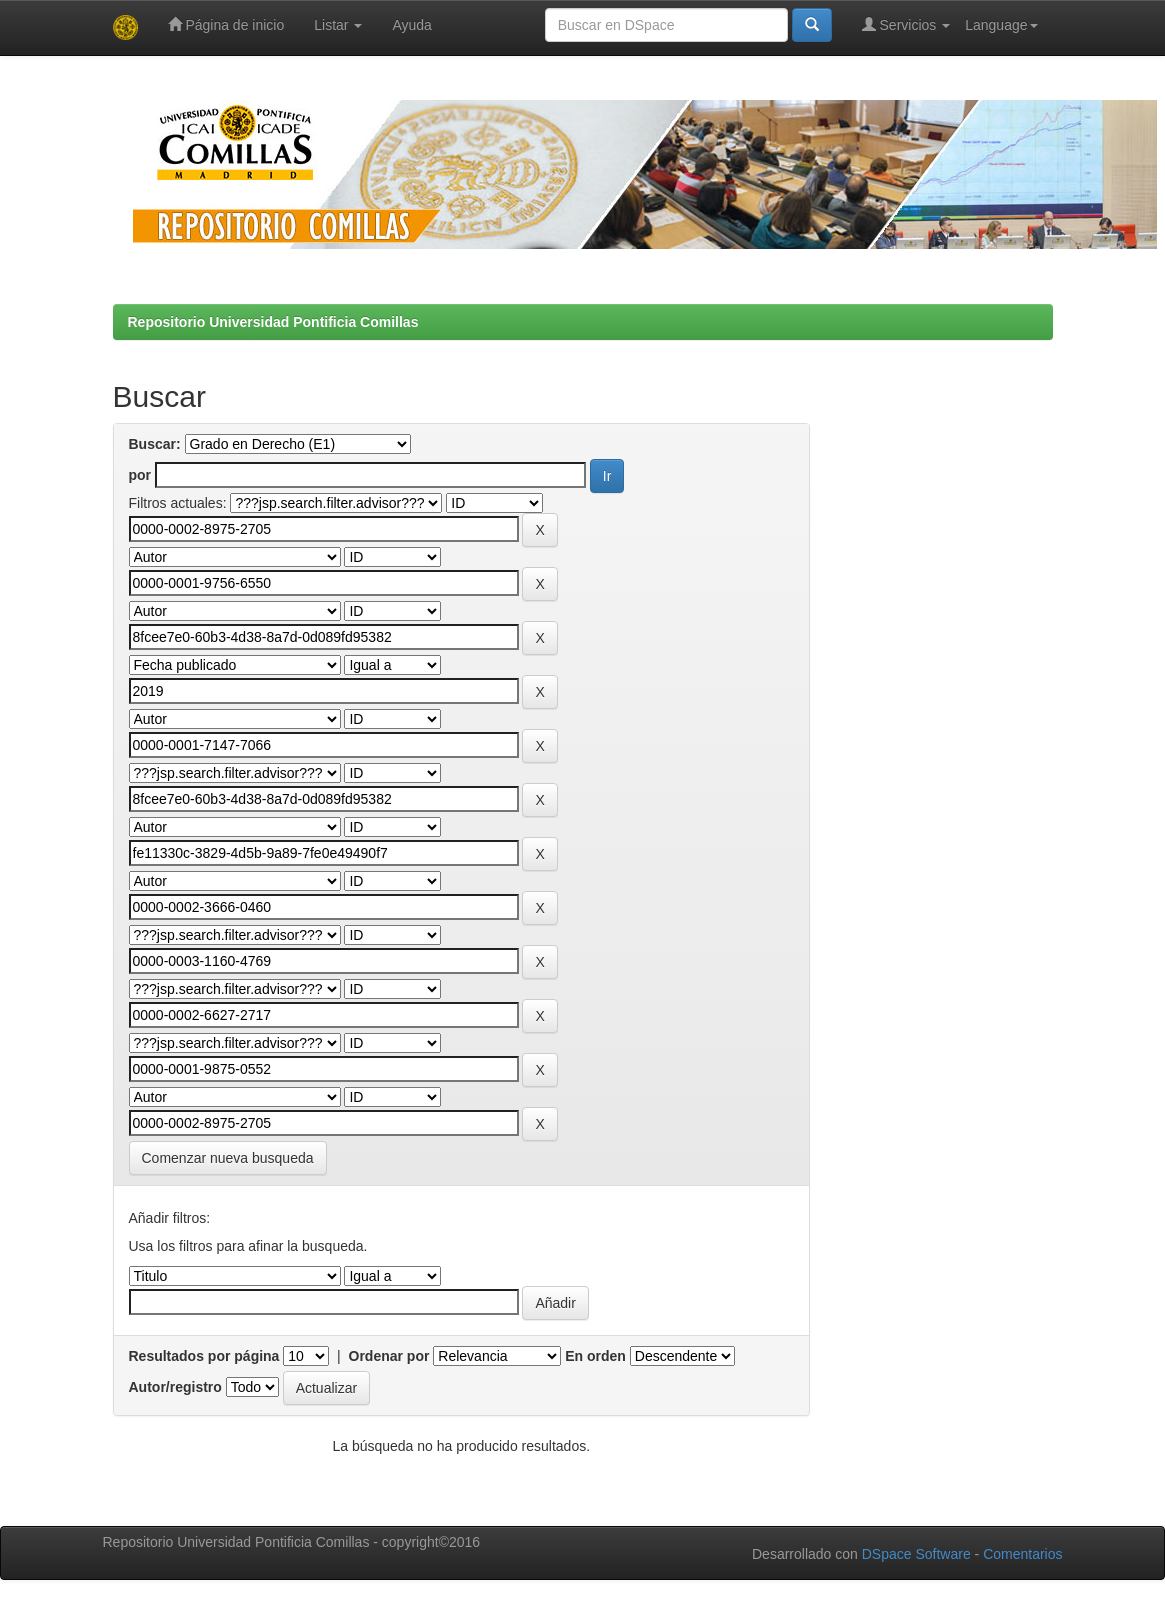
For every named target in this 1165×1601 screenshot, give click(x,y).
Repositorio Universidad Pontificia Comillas (273, 322)
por (140, 475)
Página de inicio (226, 24)
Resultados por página (204, 1356)
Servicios (906, 24)
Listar (338, 25)
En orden (595, 1356)
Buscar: (155, 444)
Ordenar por (389, 1356)
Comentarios (1022, 1554)
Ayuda (411, 25)
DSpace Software (916, 1554)
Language (1001, 25)
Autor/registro (175, 1387)
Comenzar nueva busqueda (228, 1158)
